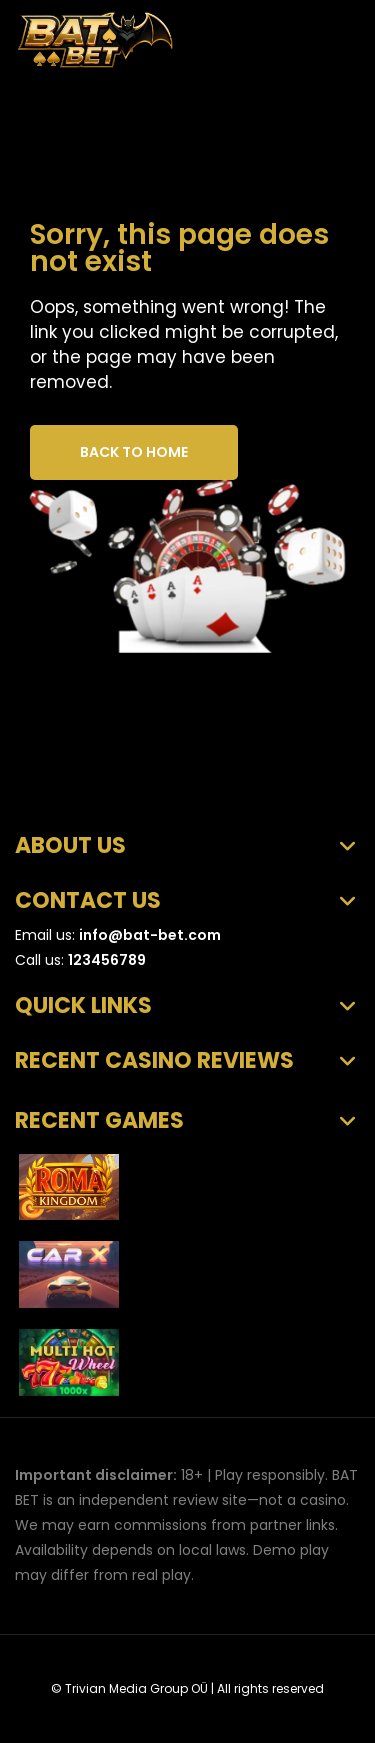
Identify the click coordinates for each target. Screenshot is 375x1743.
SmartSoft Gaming (181, 1285)
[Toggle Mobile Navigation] (336, 29)
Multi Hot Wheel (192, 1354)
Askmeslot (158, 1197)
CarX (149, 1266)
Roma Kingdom (190, 1178)
